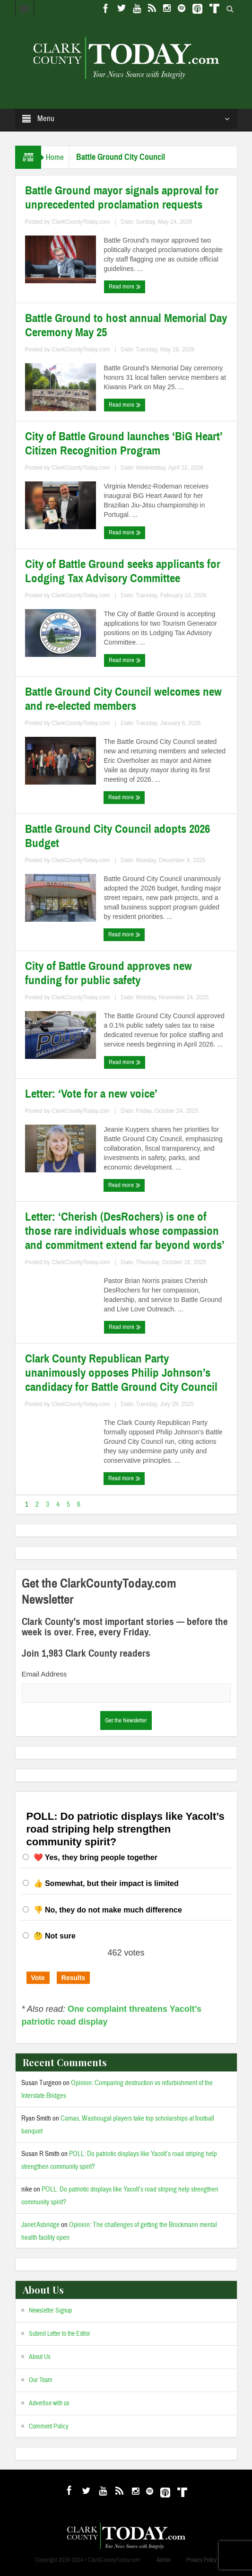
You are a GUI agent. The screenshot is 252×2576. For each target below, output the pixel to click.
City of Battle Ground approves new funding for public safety (108, 973)
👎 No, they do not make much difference (108, 1910)
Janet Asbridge (40, 2224)
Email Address (44, 1674)
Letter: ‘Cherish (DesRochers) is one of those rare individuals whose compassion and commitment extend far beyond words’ (125, 1231)
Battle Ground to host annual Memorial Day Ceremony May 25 (126, 325)
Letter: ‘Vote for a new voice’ (91, 1094)
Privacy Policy (201, 2560)
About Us (40, 2357)
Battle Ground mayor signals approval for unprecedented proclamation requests (121, 197)
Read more (125, 286)
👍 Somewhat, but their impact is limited (106, 1883)
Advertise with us (49, 2403)
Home (55, 157)
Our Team (40, 2380)
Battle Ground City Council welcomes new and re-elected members (123, 699)
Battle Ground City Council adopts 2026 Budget (117, 836)
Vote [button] (38, 1978)
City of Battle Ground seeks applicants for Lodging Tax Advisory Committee (122, 571)
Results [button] (73, 1978)
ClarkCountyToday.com (81, 221)
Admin (163, 2560)
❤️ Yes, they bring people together (95, 1857)
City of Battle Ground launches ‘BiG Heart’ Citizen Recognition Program (123, 443)
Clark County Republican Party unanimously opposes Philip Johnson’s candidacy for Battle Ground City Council (121, 1373)
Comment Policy (49, 2426)
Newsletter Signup (50, 2310)
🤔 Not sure (55, 1936)
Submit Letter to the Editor (59, 2334)
